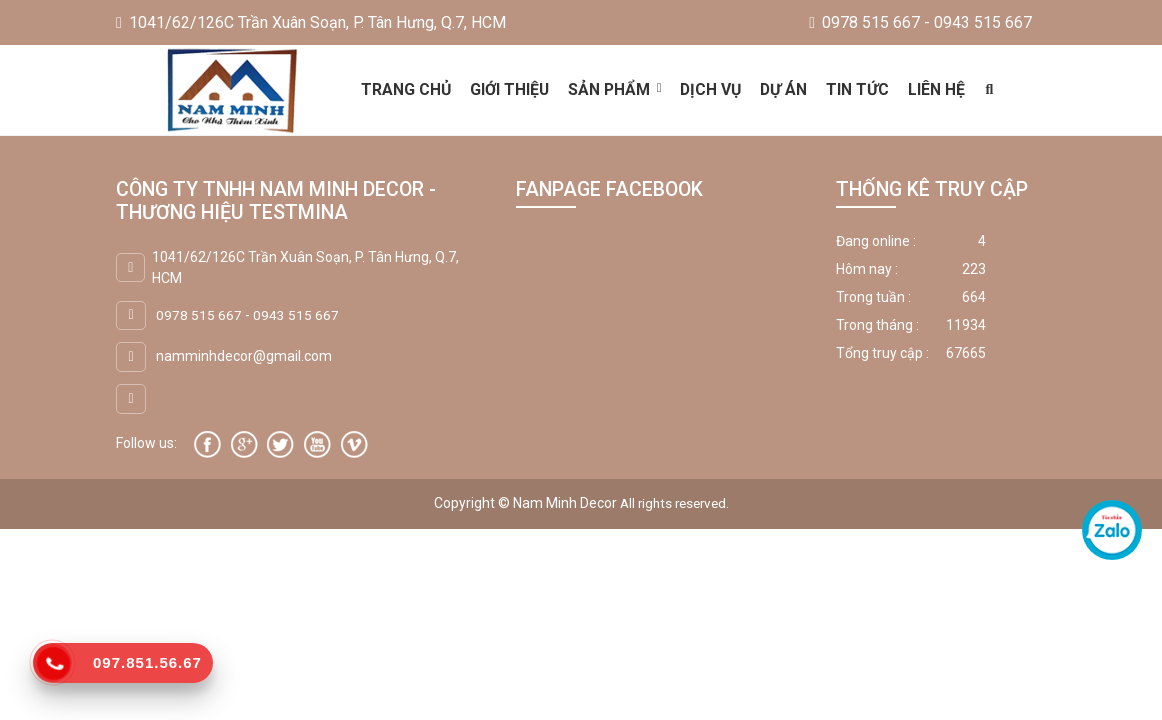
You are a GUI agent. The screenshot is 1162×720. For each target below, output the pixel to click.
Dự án (785, 89)
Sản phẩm (609, 89)
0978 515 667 (199, 314)
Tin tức (859, 89)
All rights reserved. (674, 503)
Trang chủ (404, 89)
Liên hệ (938, 89)
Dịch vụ (712, 89)
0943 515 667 (296, 314)
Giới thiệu (509, 89)
